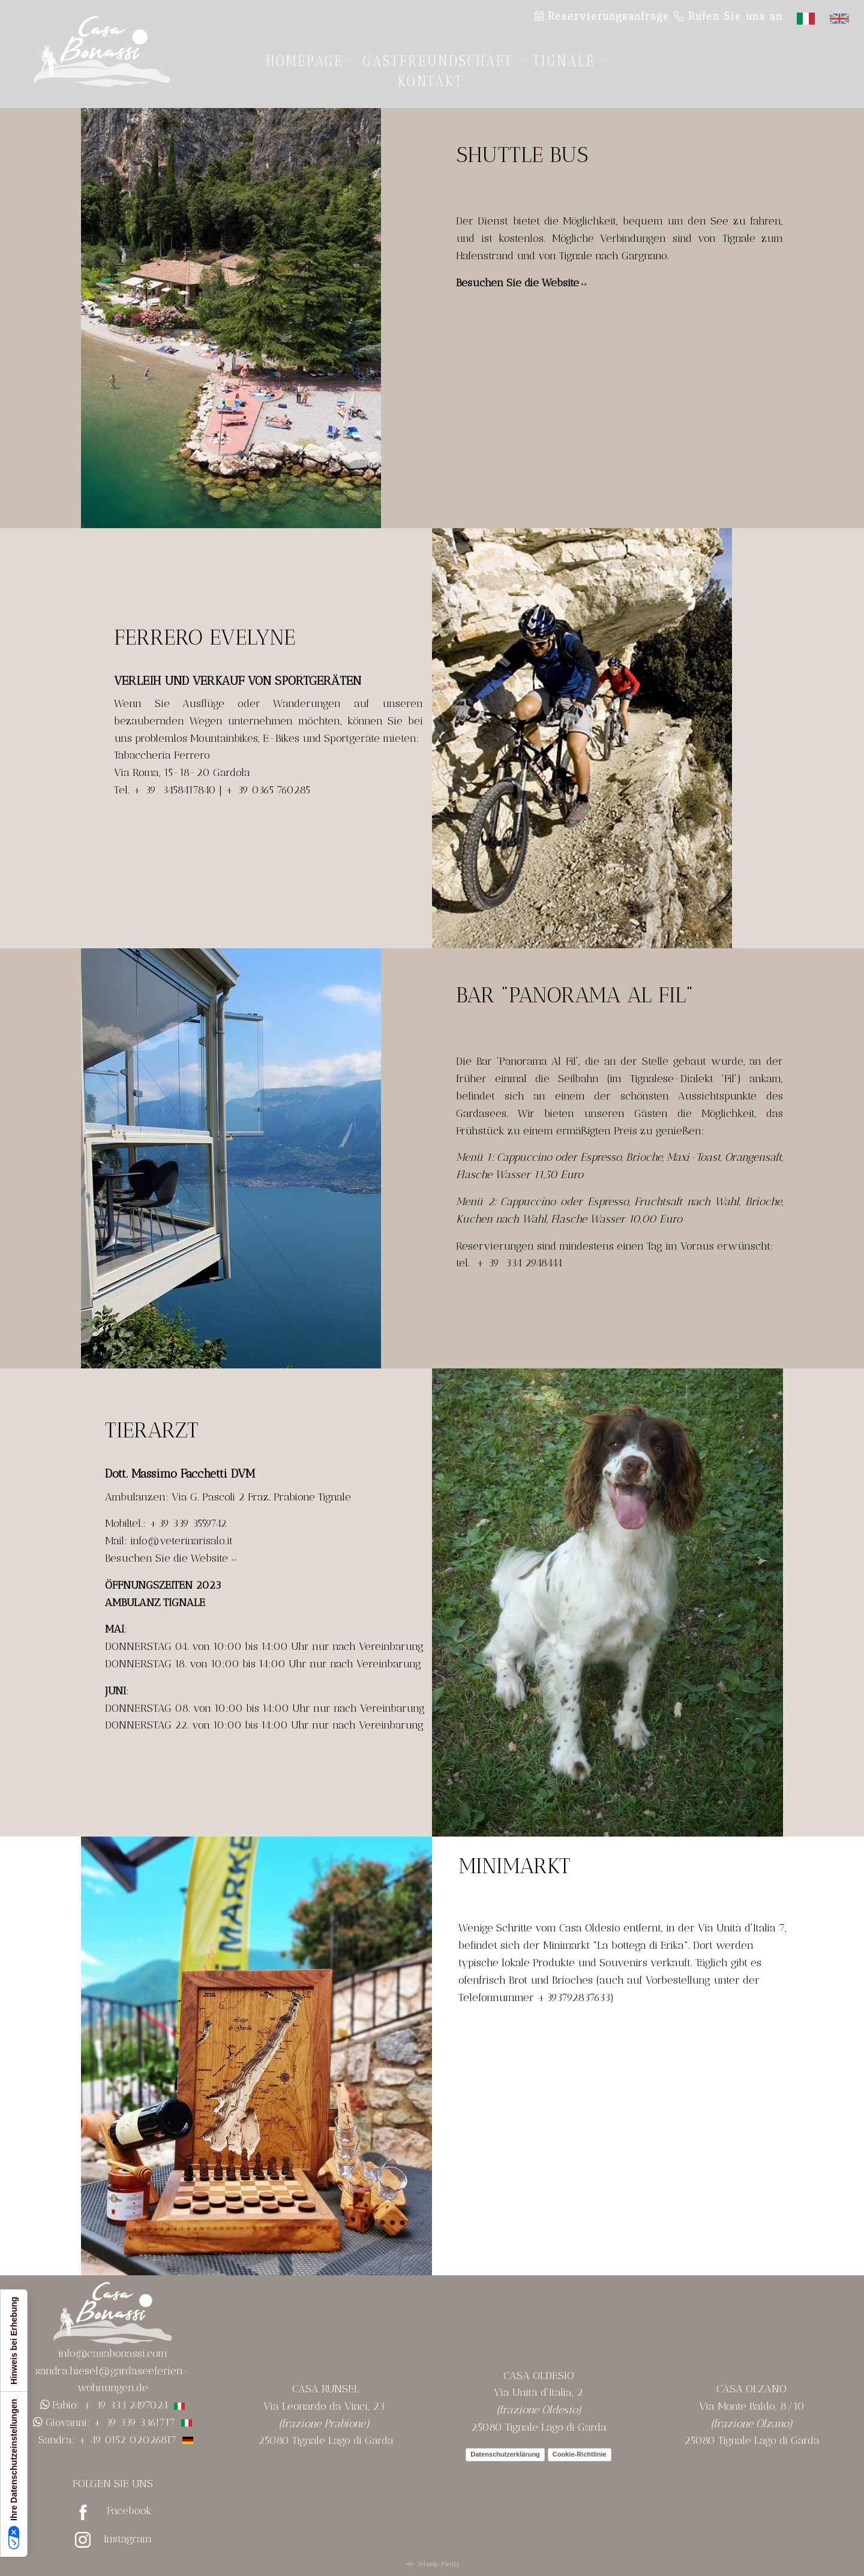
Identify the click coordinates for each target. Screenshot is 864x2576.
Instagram (128, 2538)
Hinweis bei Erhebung (14, 2341)
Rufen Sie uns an (728, 16)
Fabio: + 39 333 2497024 (118, 2405)
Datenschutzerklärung (505, 2454)
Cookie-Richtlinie (580, 2454)
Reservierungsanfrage (602, 16)
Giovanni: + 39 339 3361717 (110, 2422)
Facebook (129, 2510)
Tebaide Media (438, 2564)
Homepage (304, 61)
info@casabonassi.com (112, 2353)
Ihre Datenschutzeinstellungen (14, 2474)
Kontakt (430, 81)
